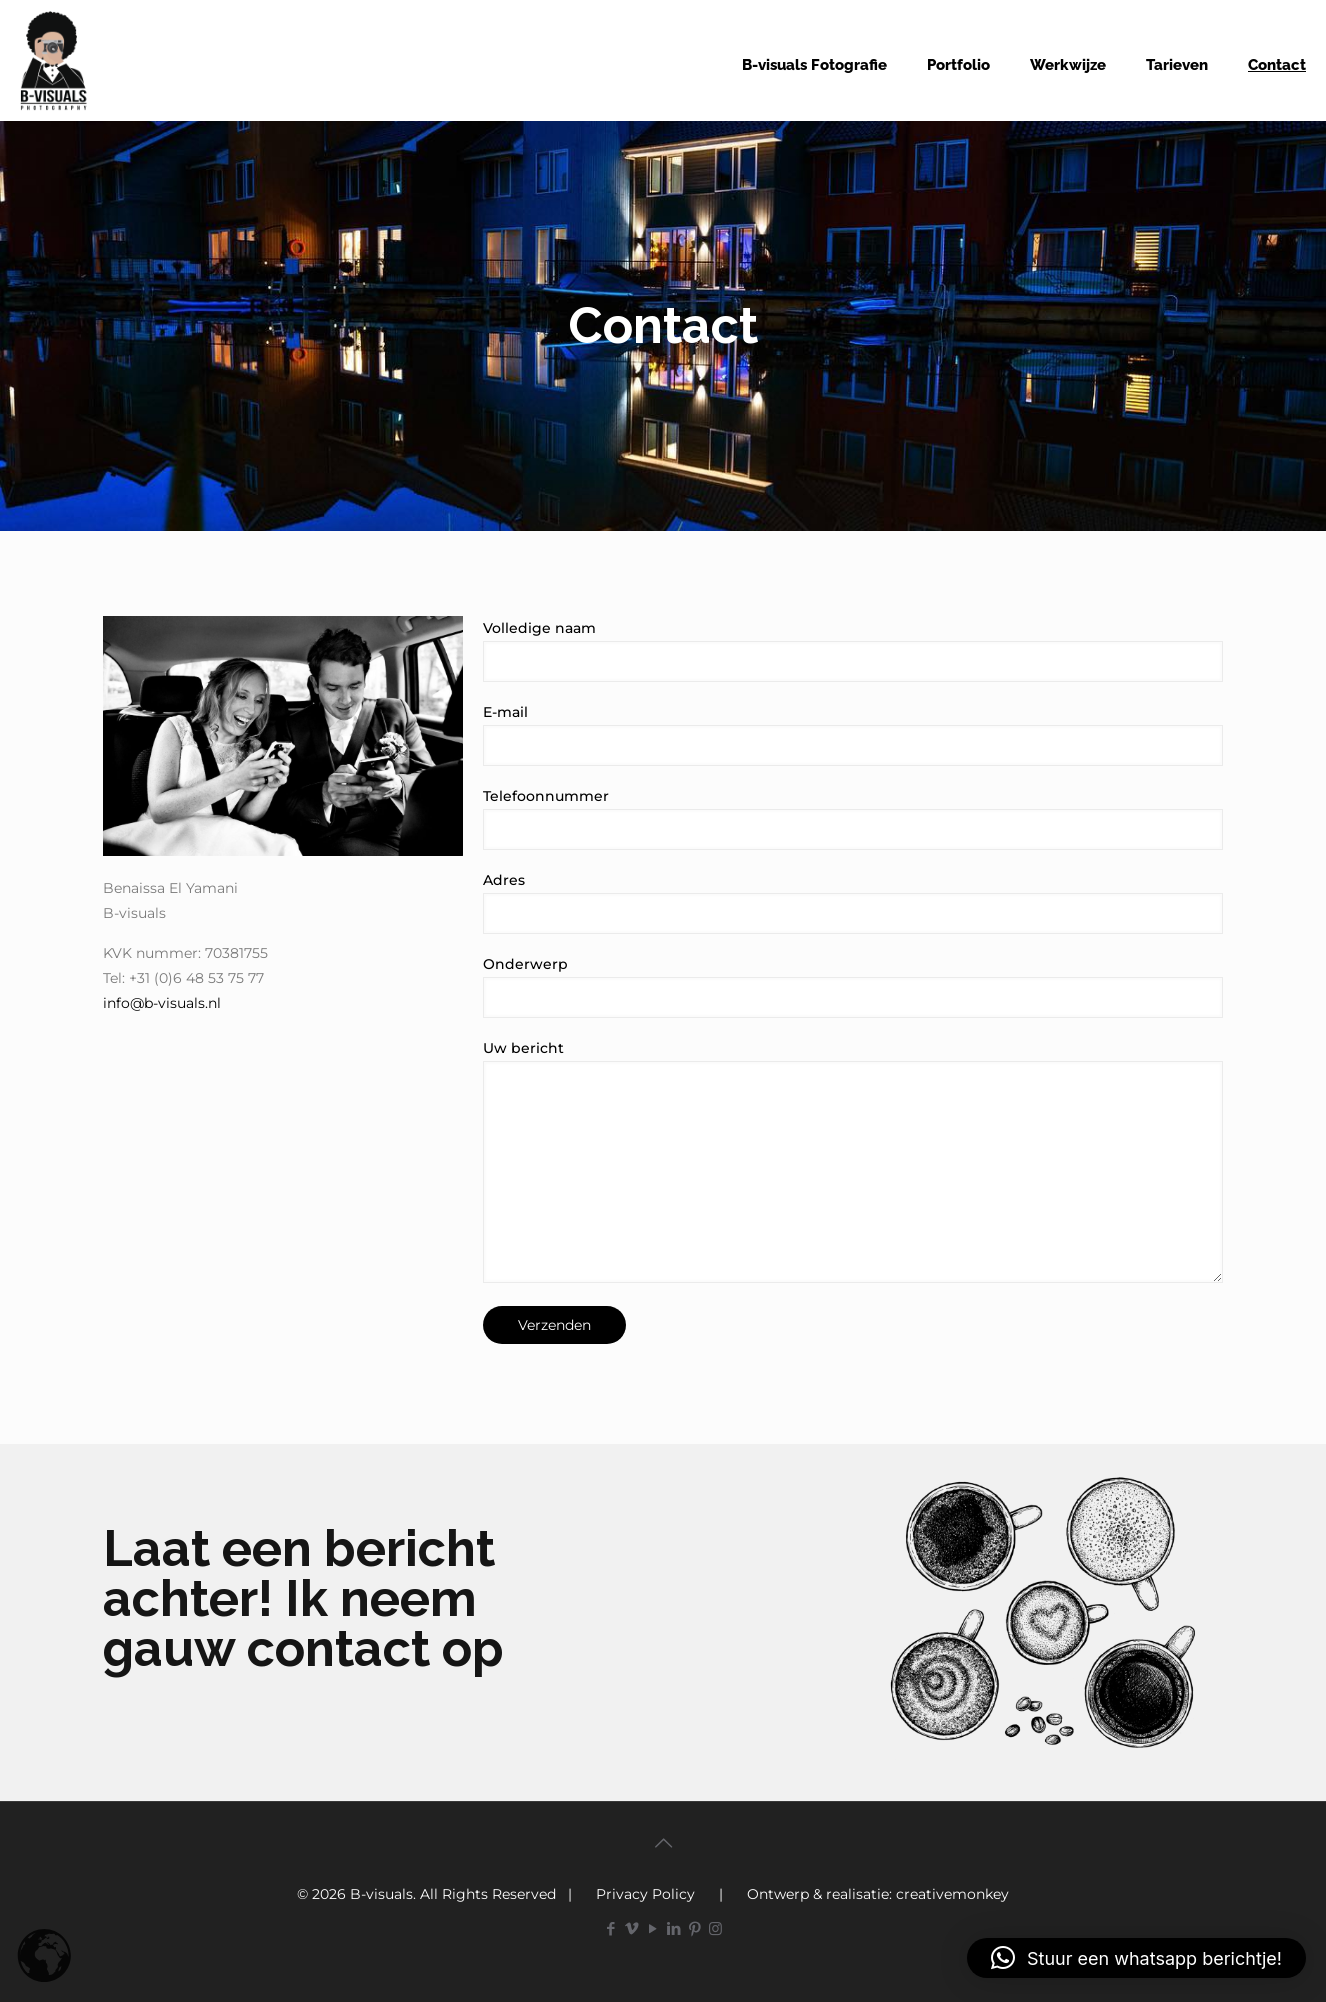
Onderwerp (853, 986)
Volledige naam (853, 650)
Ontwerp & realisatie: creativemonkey (878, 1894)
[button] (1136, 1958)
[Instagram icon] (715, 1928)
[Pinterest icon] (694, 1928)
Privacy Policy (645, 1894)
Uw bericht (853, 1161)
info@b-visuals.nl (162, 1003)
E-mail (853, 734)
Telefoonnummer (853, 818)
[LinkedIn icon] (673, 1928)
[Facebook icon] (610, 1928)
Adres (853, 902)
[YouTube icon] (652, 1928)
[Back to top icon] (663, 1843)
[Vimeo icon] (631, 1928)
